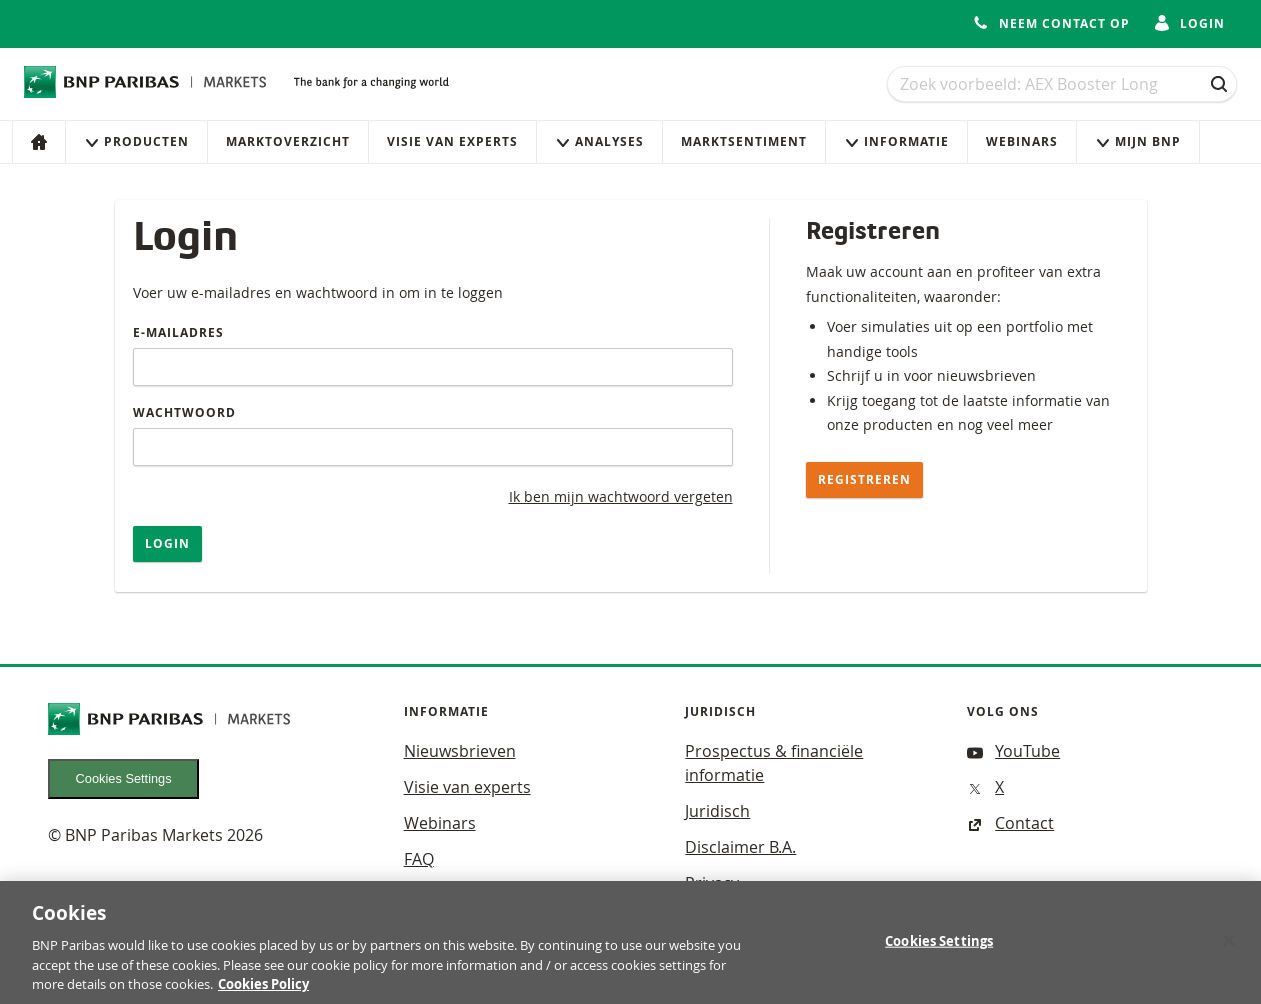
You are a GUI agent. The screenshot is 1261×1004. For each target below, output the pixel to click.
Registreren (864, 479)
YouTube (1013, 751)
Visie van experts (452, 141)
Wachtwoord (184, 412)
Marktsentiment (744, 141)
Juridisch (717, 811)
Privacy (712, 883)
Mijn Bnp (1138, 141)
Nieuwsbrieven (460, 751)
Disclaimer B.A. (740, 847)
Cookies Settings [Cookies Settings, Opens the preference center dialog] (939, 949)
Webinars (1022, 141)
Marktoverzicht (288, 141)
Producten (136, 141)
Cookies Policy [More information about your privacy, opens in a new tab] (263, 993)
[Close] (1229, 949)
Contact (1010, 823)
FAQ (419, 859)
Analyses (599, 141)
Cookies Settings (124, 778)
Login (167, 543)
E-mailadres (178, 332)
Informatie (896, 141)
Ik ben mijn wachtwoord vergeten (621, 496)
